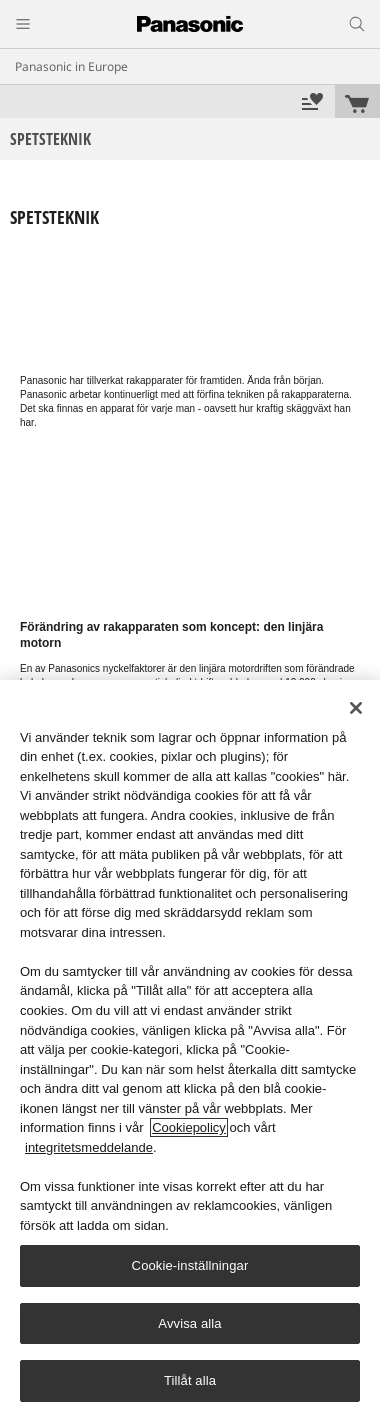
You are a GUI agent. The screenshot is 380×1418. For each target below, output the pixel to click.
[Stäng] (356, 708)
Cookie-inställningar (190, 1265)
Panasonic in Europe (71, 66)
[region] (190, 1049)
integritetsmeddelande (89, 1147)
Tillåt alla (190, 1380)
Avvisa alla (189, 1323)
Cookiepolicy (189, 1127)
